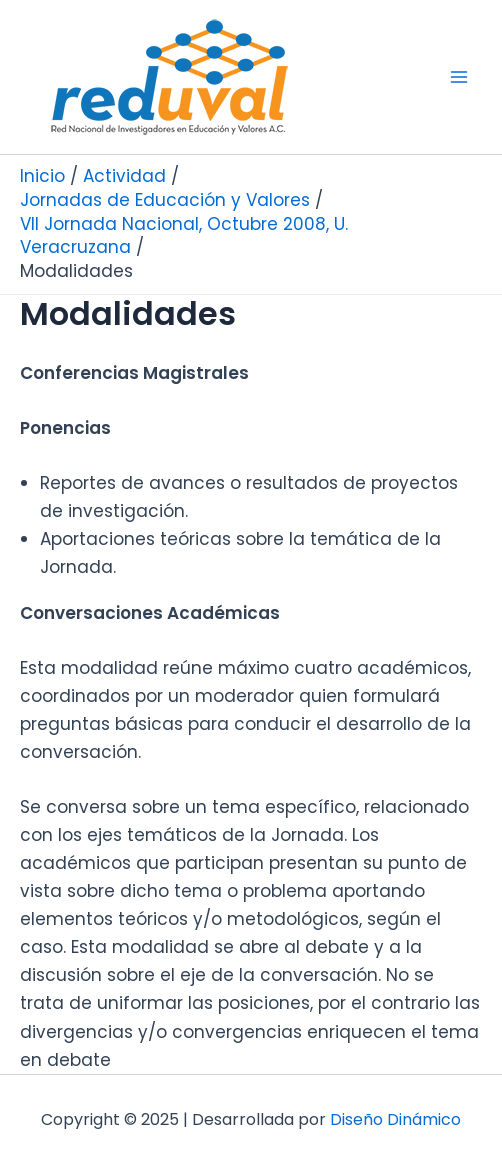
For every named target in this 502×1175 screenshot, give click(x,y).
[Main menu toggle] (460, 77)
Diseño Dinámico (395, 1119)
